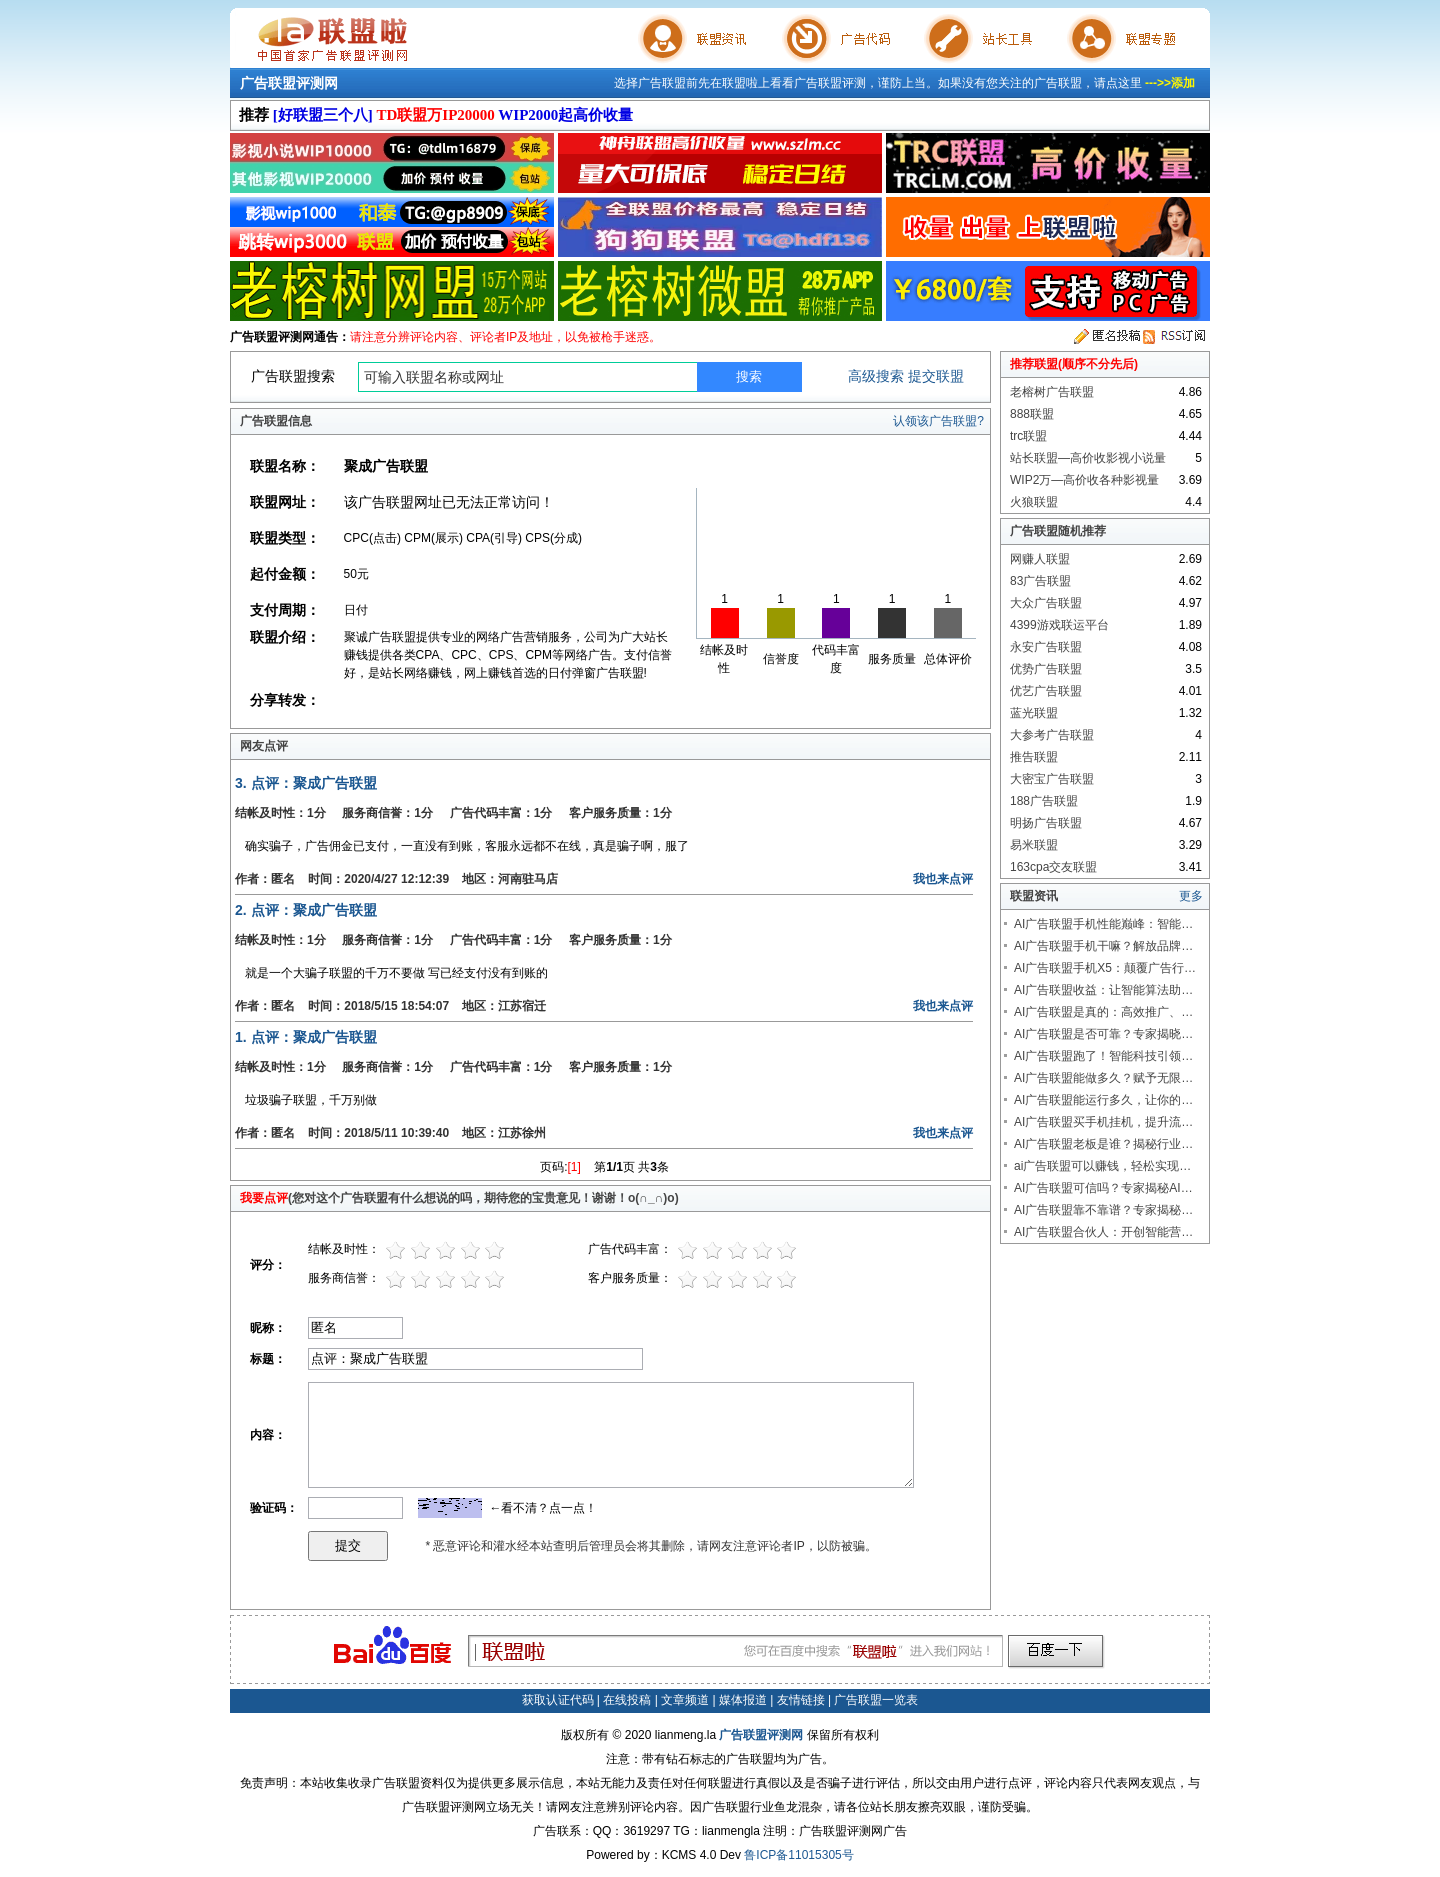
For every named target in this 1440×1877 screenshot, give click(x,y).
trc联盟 (1028, 436)
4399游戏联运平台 (1059, 625)
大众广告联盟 (1046, 603)
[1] (574, 1167)
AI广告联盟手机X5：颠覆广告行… (1105, 968)
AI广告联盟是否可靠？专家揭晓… (1103, 1034)
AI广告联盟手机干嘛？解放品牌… (1103, 946)
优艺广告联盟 (1046, 691)
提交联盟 (936, 376)
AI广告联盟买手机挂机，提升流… (1103, 1122)
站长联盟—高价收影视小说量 (1088, 458)
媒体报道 (743, 1700)
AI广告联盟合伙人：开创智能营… (1103, 1232)
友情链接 (801, 1700)
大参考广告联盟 (1052, 735)
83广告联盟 (1040, 581)
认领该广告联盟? (938, 421)
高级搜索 (876, 376)
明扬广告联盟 (1046, 823)
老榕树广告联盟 (1052, 392)
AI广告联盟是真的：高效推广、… (1103, 1012)
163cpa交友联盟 (1053, 867)
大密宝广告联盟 (1052, 779)
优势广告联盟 (1046, 669)
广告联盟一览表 (876, 1700)
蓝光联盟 (1034, 713)
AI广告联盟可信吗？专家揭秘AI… (1103, 1188)
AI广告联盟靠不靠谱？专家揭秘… (1103, 1210)
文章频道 (685, 1700)
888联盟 (1032, 414)
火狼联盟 (1034, 502)
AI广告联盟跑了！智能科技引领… (1103, 1056)
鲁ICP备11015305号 (798, 1855)
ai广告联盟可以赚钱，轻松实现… (1102, 1166)
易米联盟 (1034, 845)
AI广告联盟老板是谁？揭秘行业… (1103, 1144)
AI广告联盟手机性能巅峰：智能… (1103, 924)
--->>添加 (1170, 83)
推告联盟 (1034, 757)
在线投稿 (627, 1700)
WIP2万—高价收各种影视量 (1084, 480)
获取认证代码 (558, 1700)
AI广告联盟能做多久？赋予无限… (1103, 1078)
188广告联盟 (1044, 801)
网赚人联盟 (1040, 559)
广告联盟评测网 (289, 83)
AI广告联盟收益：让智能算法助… (1103, 990)
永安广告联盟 (1046, 647)
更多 (1191, 896)
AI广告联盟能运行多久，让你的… (1103, 1100)
